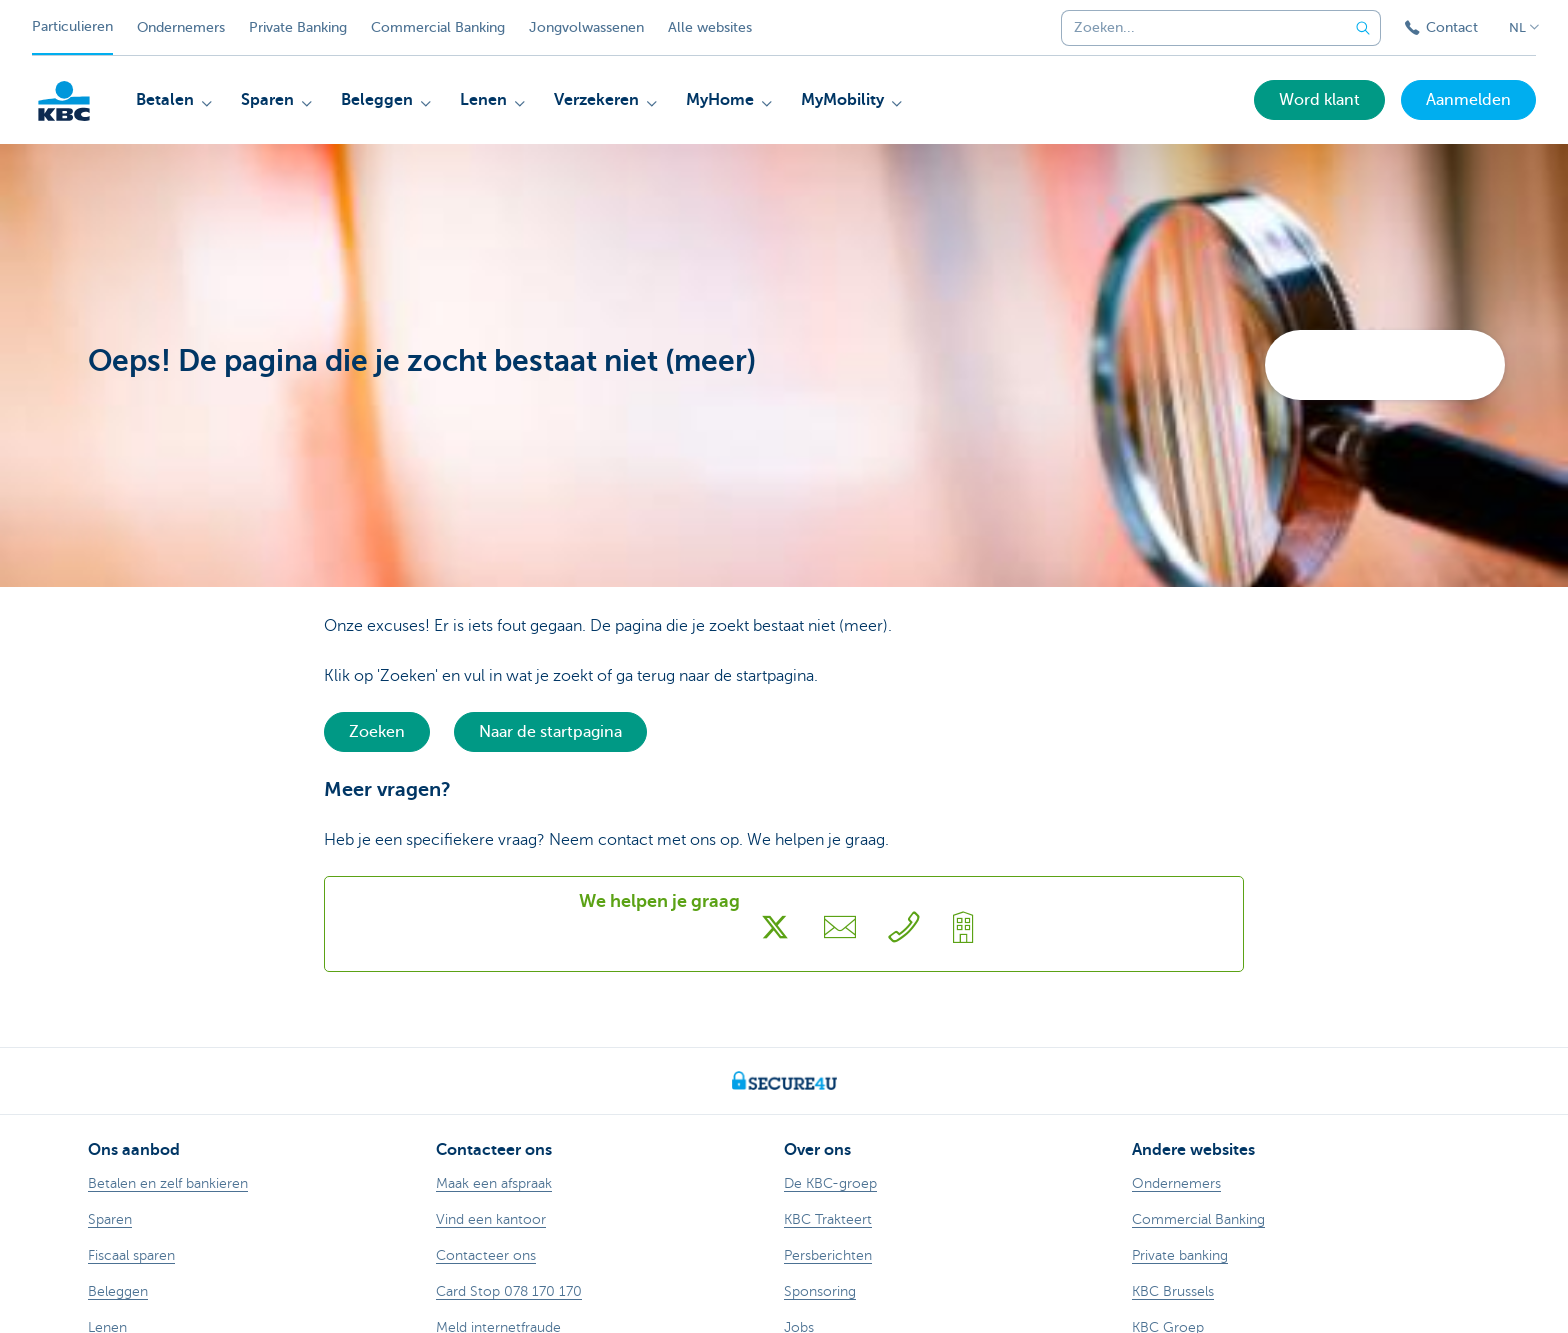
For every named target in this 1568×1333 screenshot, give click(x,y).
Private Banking (298, 27)
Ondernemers (181, 27)
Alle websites (710, 27)
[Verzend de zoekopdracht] (1363, 28)
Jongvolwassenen (586, 27)
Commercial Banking (438, 27)
